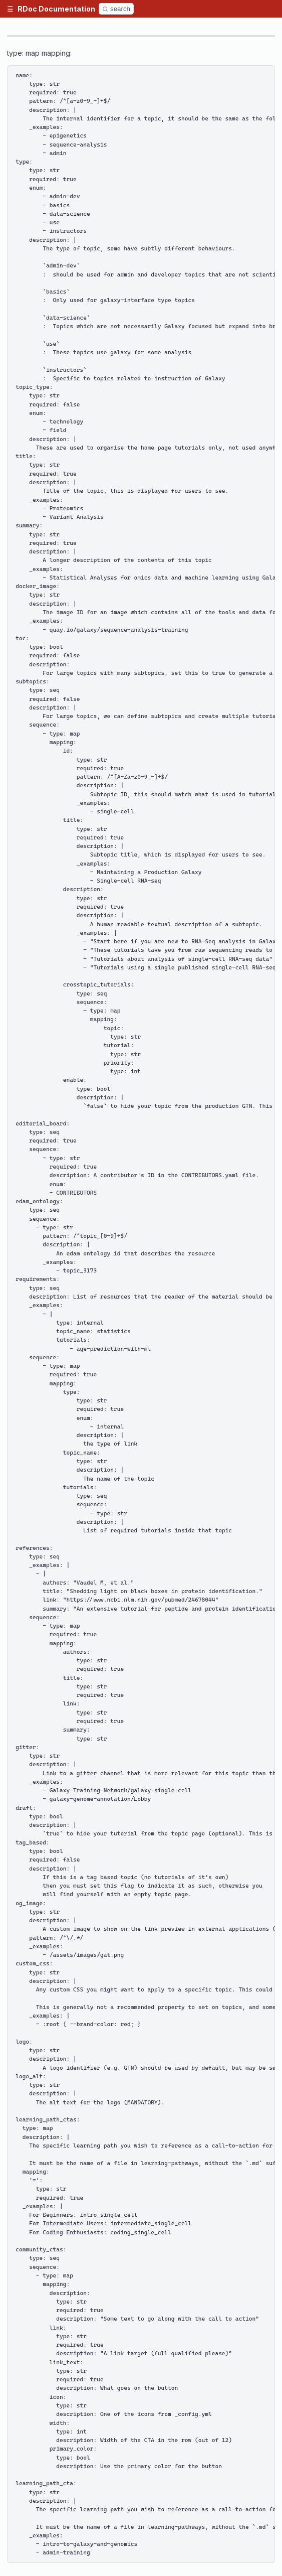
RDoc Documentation (56, 9)
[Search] (116, 9)
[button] (10, 9)
